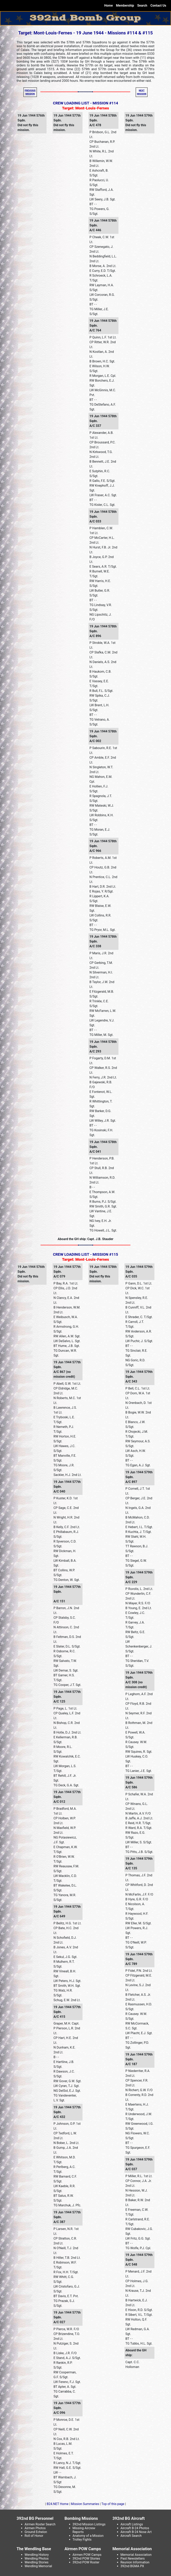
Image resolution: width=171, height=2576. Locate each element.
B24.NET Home (57, 2504)
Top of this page (113, 2504)
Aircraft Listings (131, 2524)
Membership (125, 5)
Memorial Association (136, 2555)
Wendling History (37, 2555)
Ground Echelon (36, 2532)
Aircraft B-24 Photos (134, 2528)
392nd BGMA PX (132, 2566)
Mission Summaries (85, 2504)
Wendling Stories (37, 2562)
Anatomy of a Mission (88, 2536)
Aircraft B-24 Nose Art (136, 2532)
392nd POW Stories (86, 2558)
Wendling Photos (37, 2558)
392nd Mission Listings (89, 2524)
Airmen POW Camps (87, 2555)
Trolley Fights (82, 2539)
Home (109, 5)
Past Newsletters (132, 2558)
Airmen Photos (35, 2528)
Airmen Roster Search (40, 2524)
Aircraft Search (131, 2536)
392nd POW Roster (86, 2562)
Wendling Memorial (38, 2566)
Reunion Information (134, 2562)
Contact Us (158, 5)
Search (142, 5)
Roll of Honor (34, 2536)
